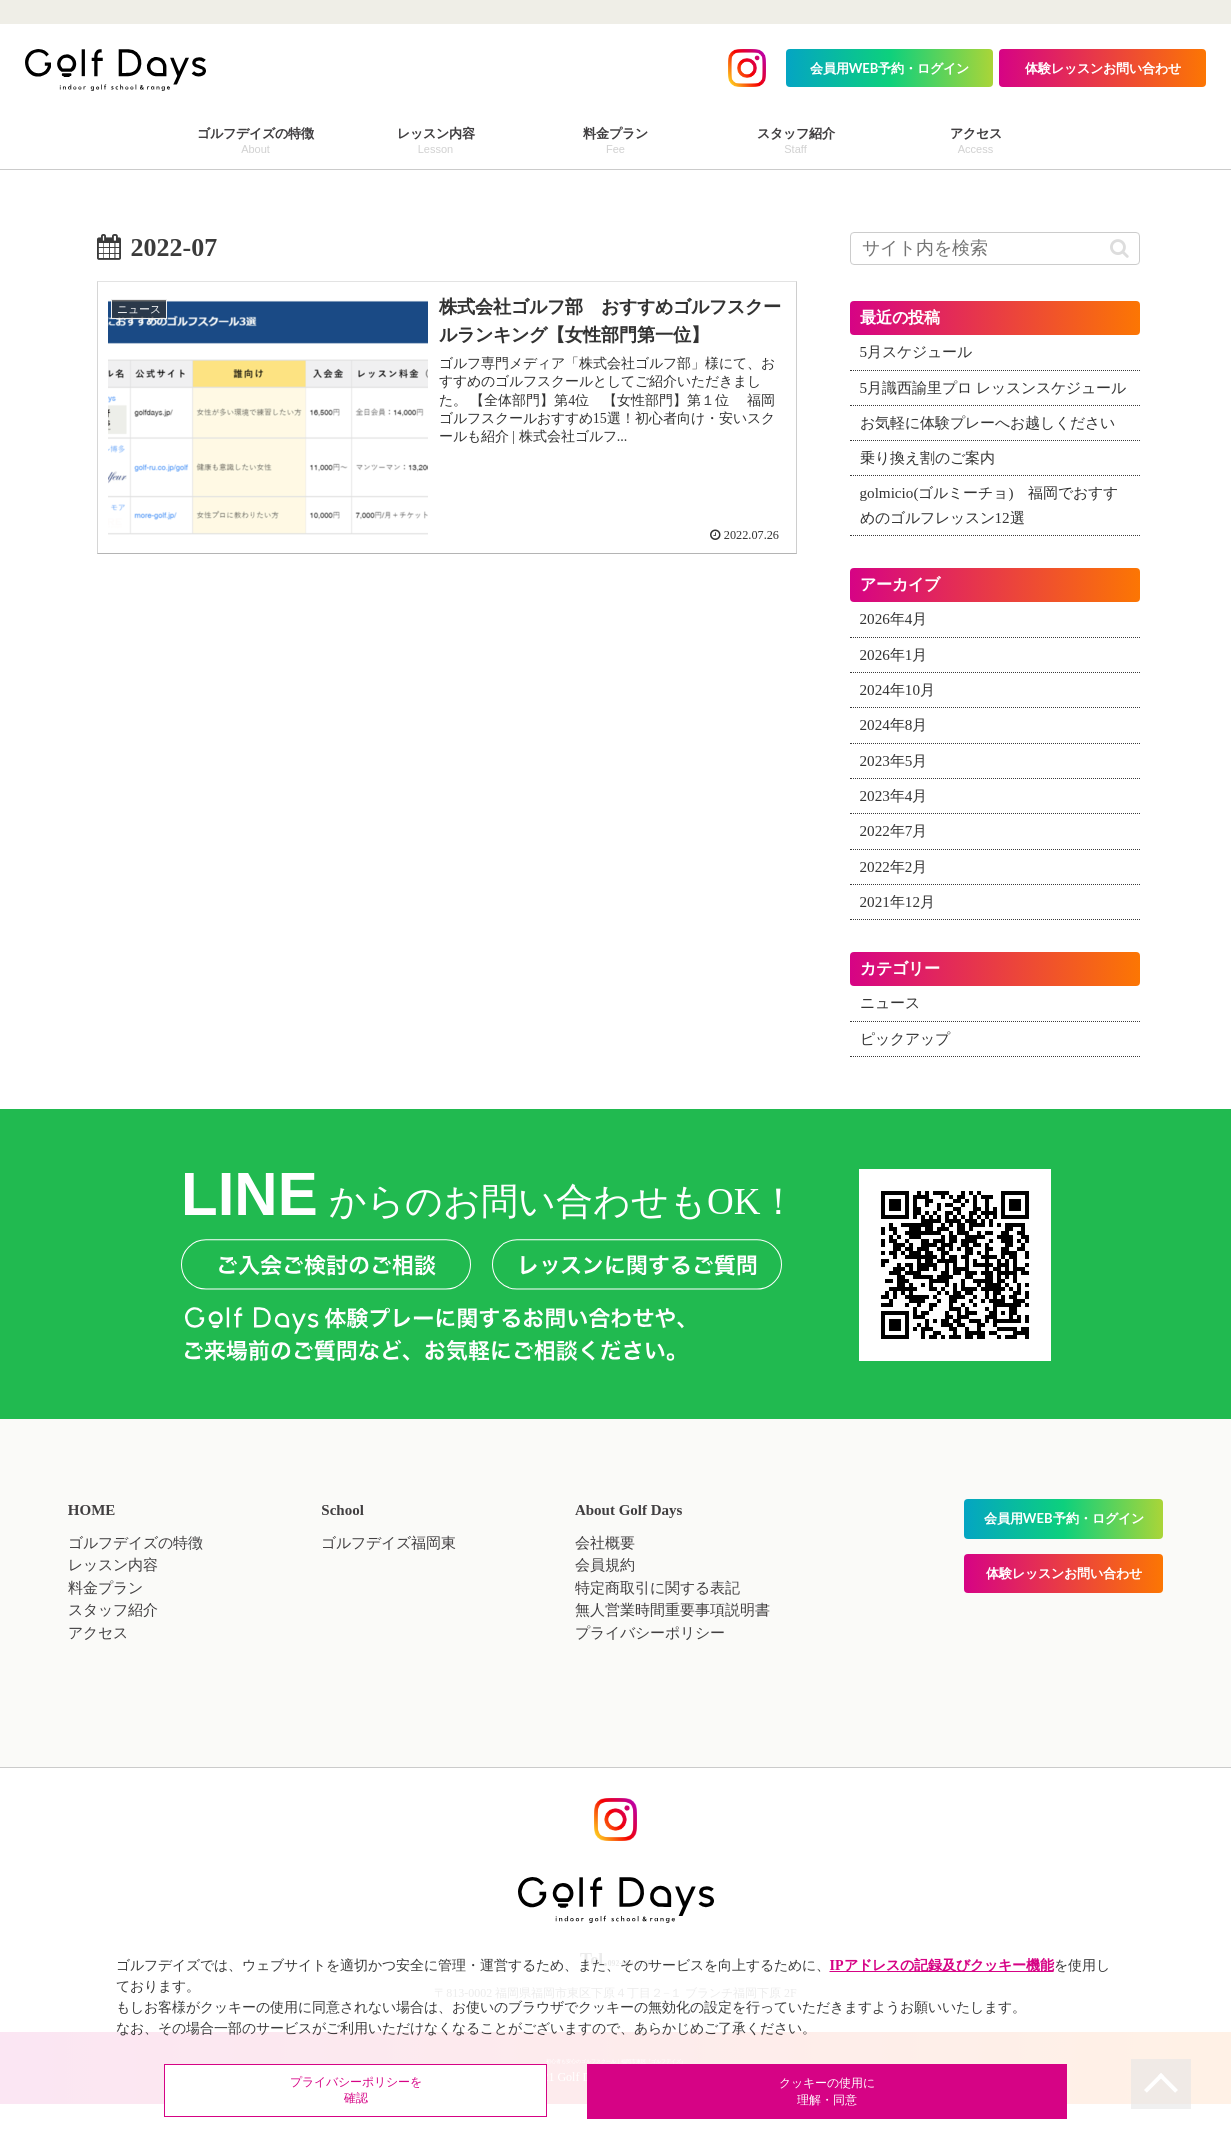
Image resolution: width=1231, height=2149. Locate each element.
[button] (1119, 248)
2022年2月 (896, 915)
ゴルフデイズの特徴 (135, 1592)
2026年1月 (896, 703)
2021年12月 (900, 950)
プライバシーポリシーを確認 (486, 2093)
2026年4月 (896, 668)
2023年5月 (896, 809)
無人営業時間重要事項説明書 (672, 1659)
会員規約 (605, 1614)
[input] (995, 248)
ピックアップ (908, 1087)
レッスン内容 (113, 1614)
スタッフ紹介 (113, 1659)
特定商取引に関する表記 (657, 1637)
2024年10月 (900, 739)
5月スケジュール (920, 352)
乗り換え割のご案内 (932, 507)
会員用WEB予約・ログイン (890, 68)
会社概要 (605, 1592)
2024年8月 (896, 774)
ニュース (892, 1052)
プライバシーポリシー (650, 1682)
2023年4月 (896, 845)
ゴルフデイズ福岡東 (388, 1592)
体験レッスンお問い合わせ (1103, 68)
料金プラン (105, 1637)
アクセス (98, 1682)
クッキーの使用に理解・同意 (746, 2093)
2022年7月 (896, 880)
